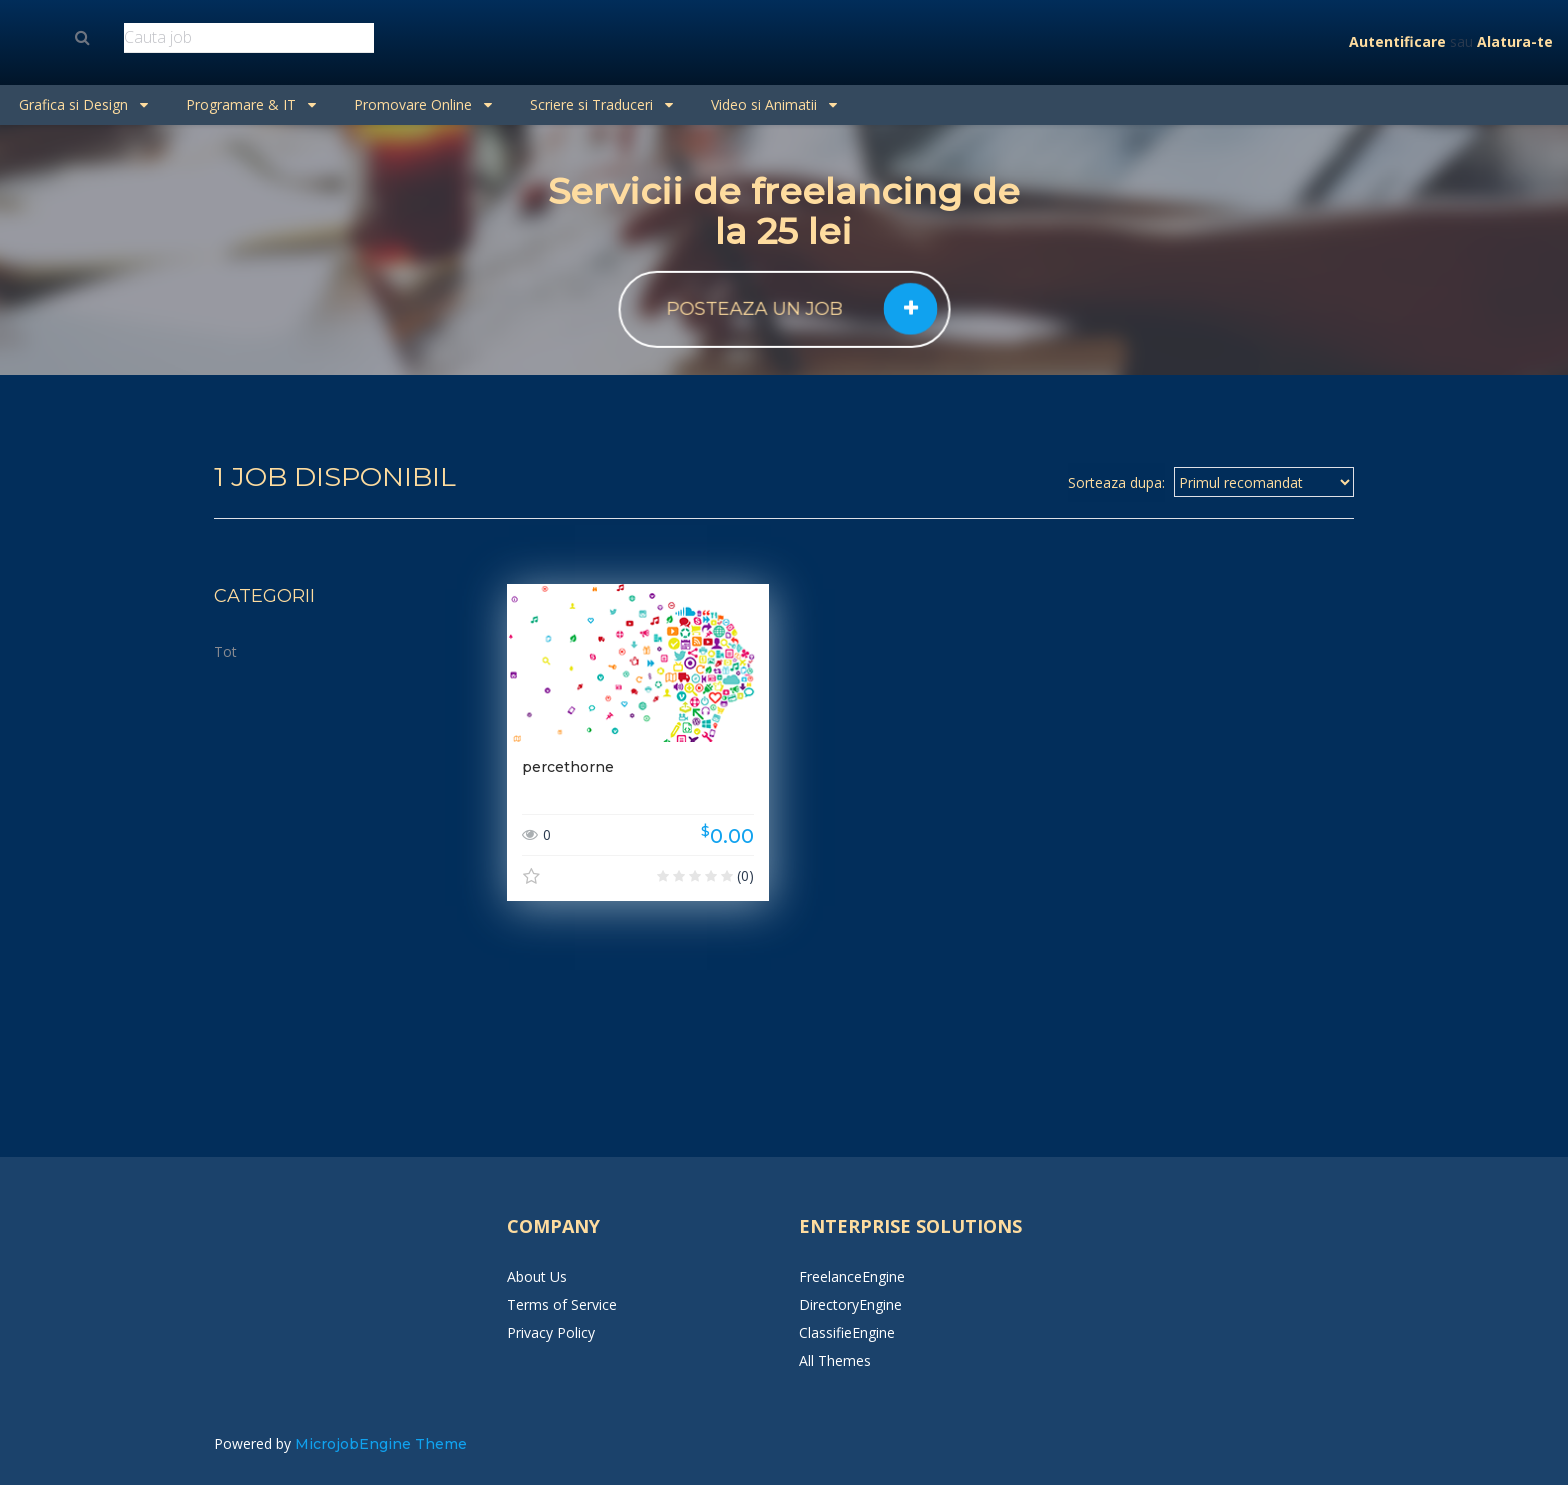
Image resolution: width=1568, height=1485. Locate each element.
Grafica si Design (83, 104)
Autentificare (1397, 41)
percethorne (568, 767)
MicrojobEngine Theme (381, 1444)
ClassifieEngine (847, 1332)
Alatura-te (1515, 41)
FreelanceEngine (852, 1276)
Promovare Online (423, 104)
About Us (537, 1276)
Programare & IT (251, 104)
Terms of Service (562, 1304)
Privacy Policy (551, 1332)
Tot (225, 651)
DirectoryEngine (850, 1304)
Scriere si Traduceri (601, 104)
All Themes (835, 1360)
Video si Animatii (774, 104)
